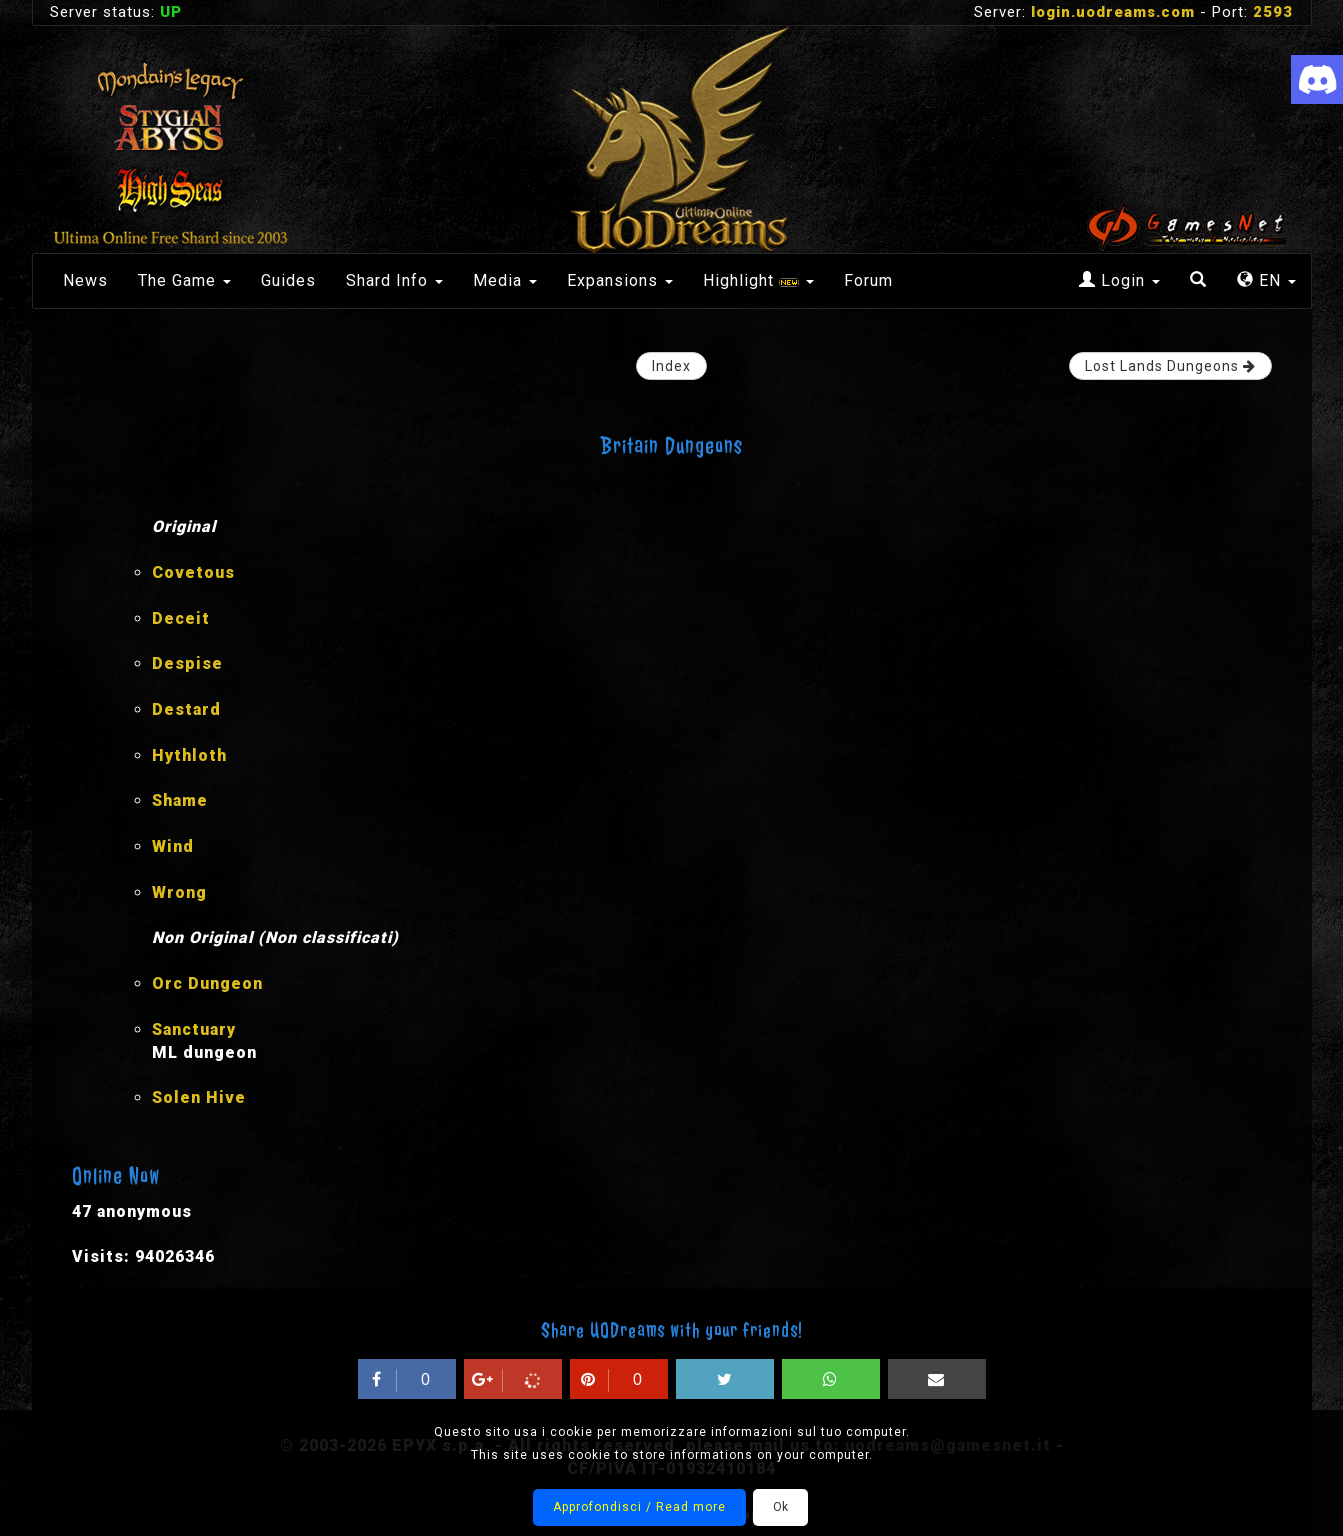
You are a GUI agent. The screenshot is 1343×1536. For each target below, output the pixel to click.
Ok (780, 1507)
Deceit (181, 618)
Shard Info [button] (394, 280)
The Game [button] (184, 280)
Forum (868, 280)
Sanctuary (194, 1029)
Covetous (193, 572)
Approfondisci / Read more (639, 1507)
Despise (187, 663)
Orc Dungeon (207, 983)
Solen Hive (199, 1097)
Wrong (179, 892)
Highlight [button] (758, 280)
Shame (180, 800)
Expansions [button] (620, 280)
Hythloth (189, 755)
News (85, 280)
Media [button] (505, 280)
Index (671, 366)
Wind (173, 846)
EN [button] (1266, 280)
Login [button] (1119, 280)
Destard (186, 709)
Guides (288, 280)
